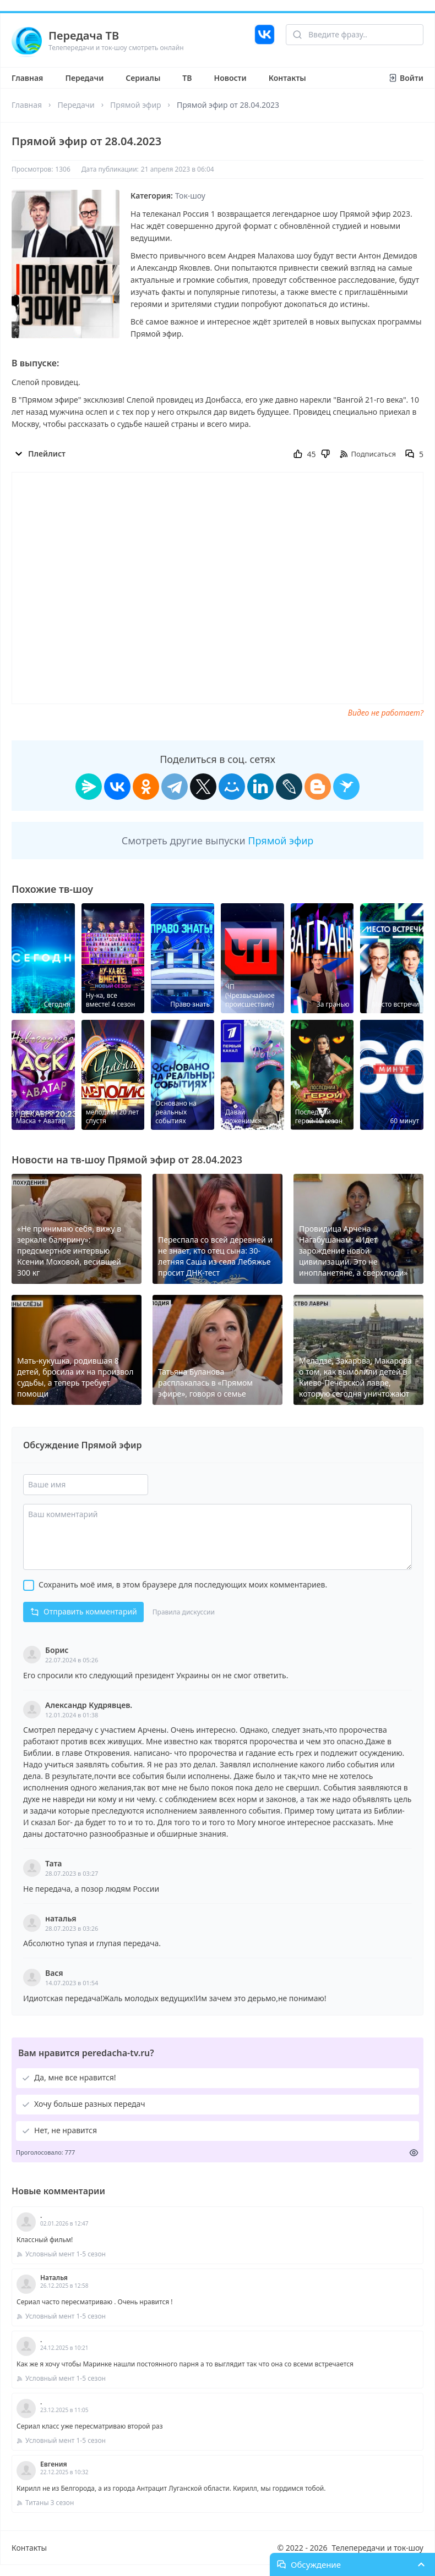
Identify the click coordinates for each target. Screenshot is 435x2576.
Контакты (287, 78)
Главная (27, 78)
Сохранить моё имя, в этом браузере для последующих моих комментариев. (183, 1584)
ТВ (187, 78)
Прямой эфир (135, 105)
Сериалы (143, 78)
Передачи (84, 78)
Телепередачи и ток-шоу (377, 2547)
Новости (230, 78)
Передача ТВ (83, 35)
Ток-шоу (190, 195)
